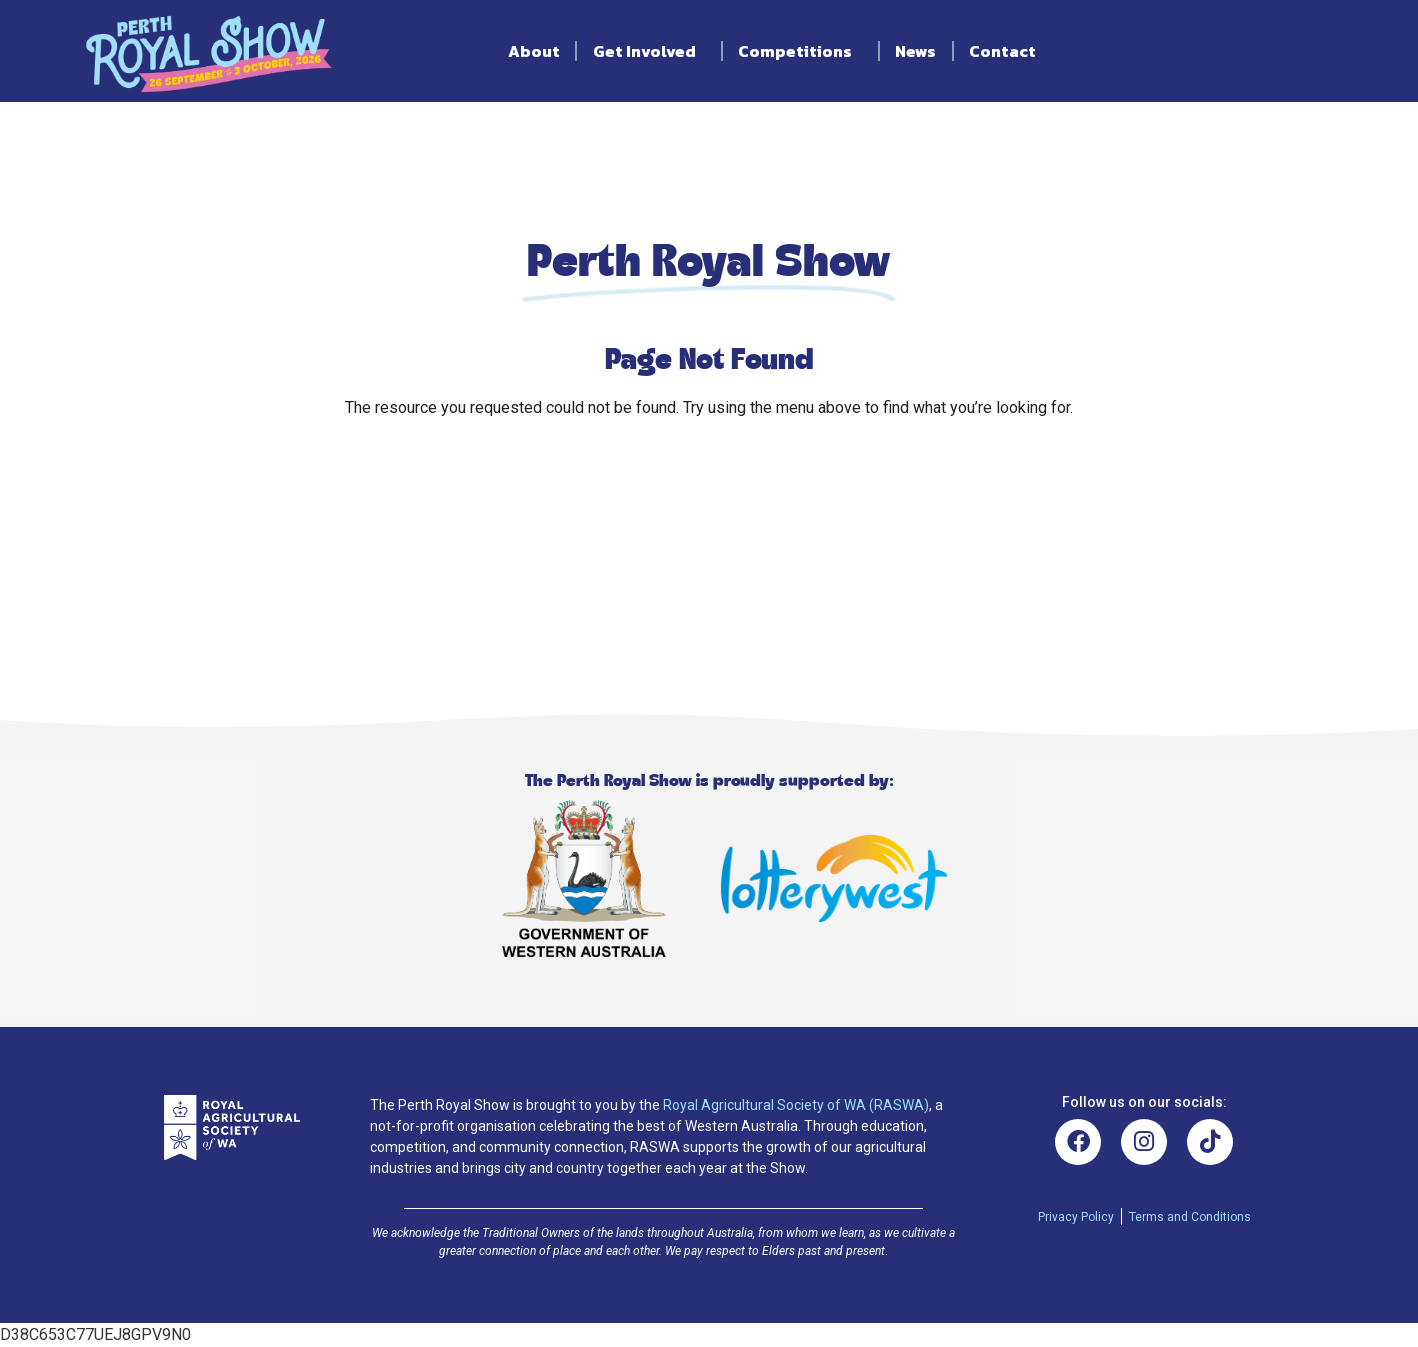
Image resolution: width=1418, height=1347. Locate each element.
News (915, 51)
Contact (1002, 51)
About (534, 51)
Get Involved (649, 51)
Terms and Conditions (1190, 1217)
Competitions (800, 51)
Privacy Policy (1076, 1217)
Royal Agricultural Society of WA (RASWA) (796, 1105)
